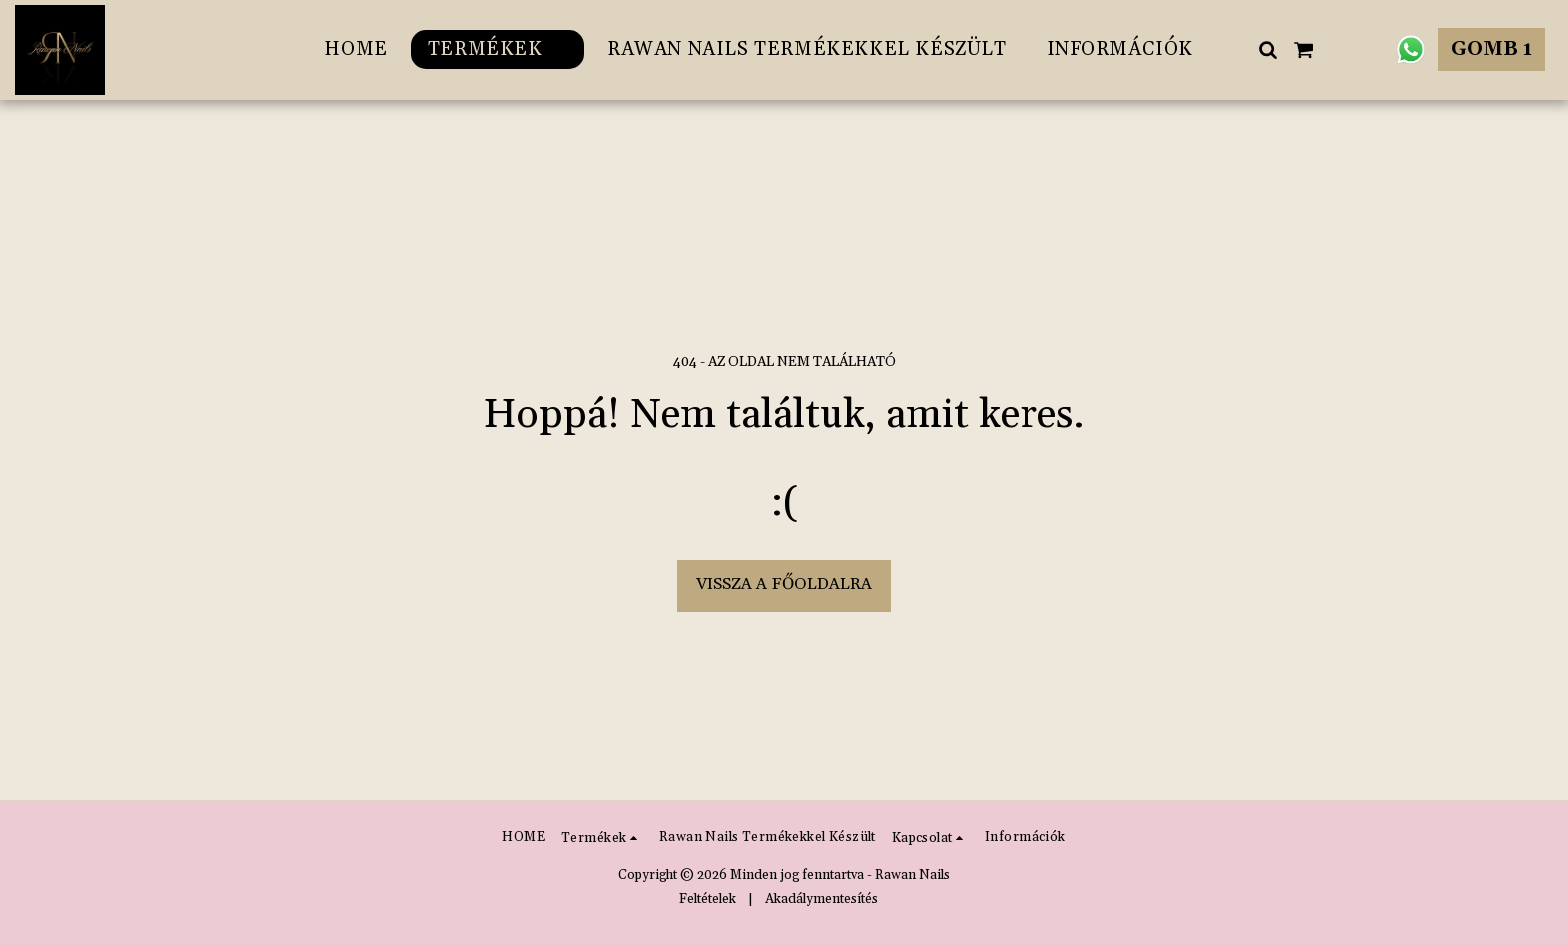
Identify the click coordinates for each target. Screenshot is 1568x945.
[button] (1267, 49)
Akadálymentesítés (821, 899)
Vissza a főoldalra (784, 584)
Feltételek (707, 899)
